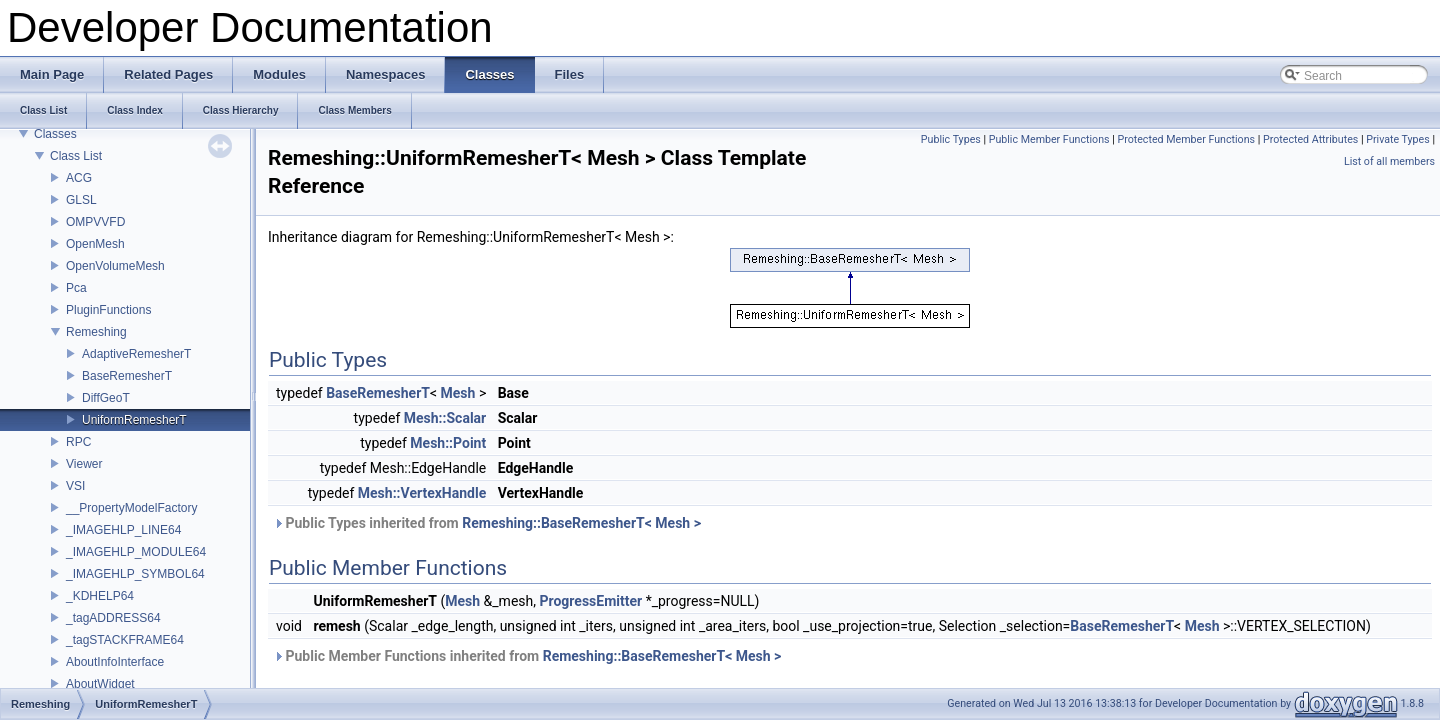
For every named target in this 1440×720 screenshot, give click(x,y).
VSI (75, 486)
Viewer (84, 464)
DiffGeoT (106, 398)
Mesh (458, 393)
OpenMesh (95, 244)
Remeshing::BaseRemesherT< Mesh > (581, 523)
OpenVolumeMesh (115, 266)
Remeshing (96, 332)
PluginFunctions (108, 310)
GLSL (81, 200)
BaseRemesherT (127, 376)
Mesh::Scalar (445, 418)
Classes (55, 134)
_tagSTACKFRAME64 (125, 640)
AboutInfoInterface (115, 662)
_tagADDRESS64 (113, 618)
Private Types (1398, 139)
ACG (79, 178)
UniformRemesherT (134, 420)
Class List (76, 156)
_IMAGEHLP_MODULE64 (136, 552)
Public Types (951, 139)
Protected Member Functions (1186, 139)
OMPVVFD (95, 222)
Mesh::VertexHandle (422, 493)
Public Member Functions (1049, 139)
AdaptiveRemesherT (136, 354)
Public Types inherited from (487, 523)
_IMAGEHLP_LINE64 (123, 530)
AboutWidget (100, 684)
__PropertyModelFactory (131, 508)
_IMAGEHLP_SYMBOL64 (135, 574)
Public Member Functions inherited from (527, 656)
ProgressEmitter (591, 601)
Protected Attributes (1310, 139)
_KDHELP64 (100, 596)
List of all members (1389, 161)
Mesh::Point (448, 443)
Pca (76, 288)
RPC (78, 442)
